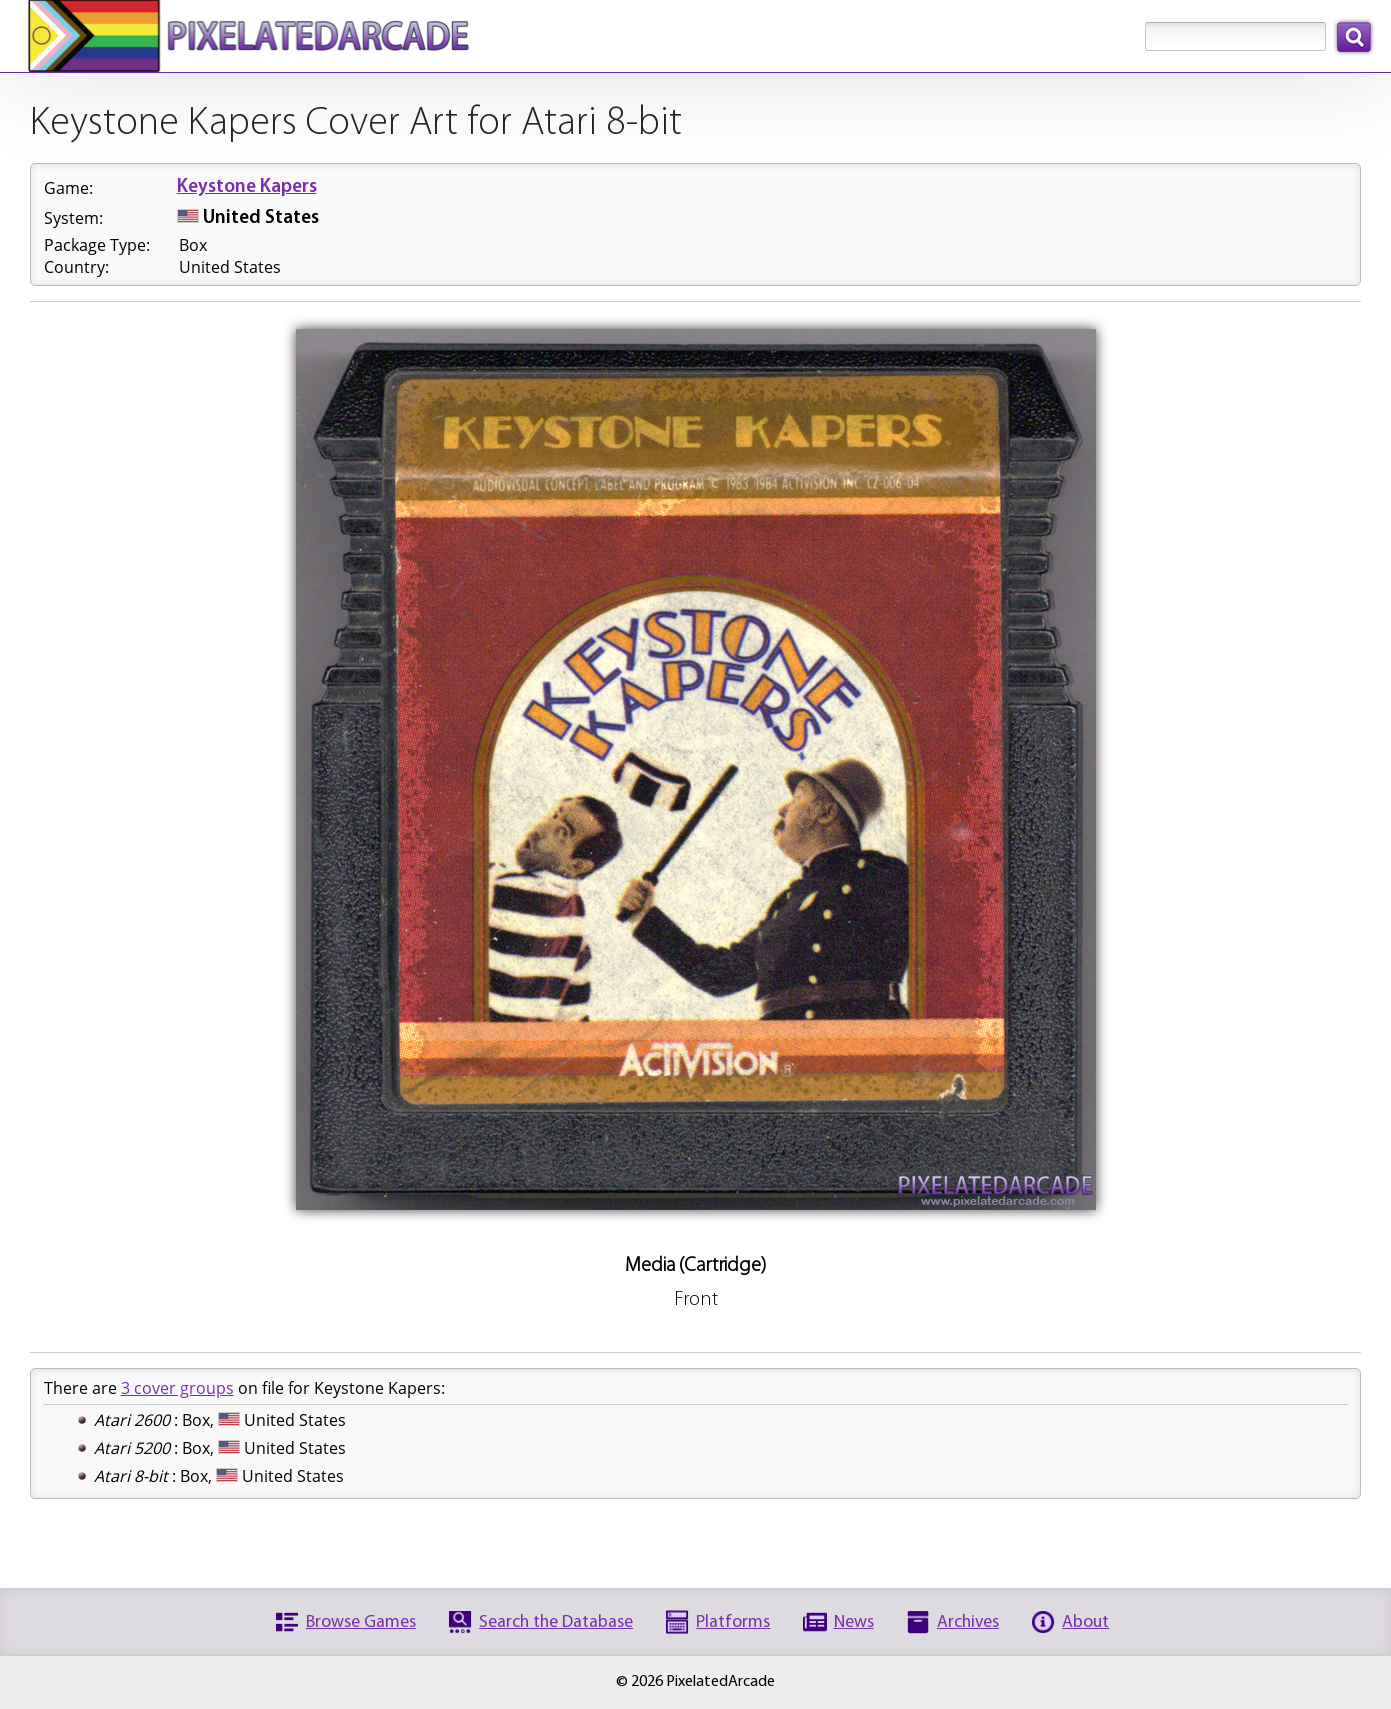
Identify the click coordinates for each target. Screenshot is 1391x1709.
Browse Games (361, 1622)
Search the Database (556, 1622)
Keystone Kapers (247, 187)
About (1085, 1622)
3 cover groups (177, 1388)
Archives (968, 1622)
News (854, 1622)
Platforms (733, 1622)
